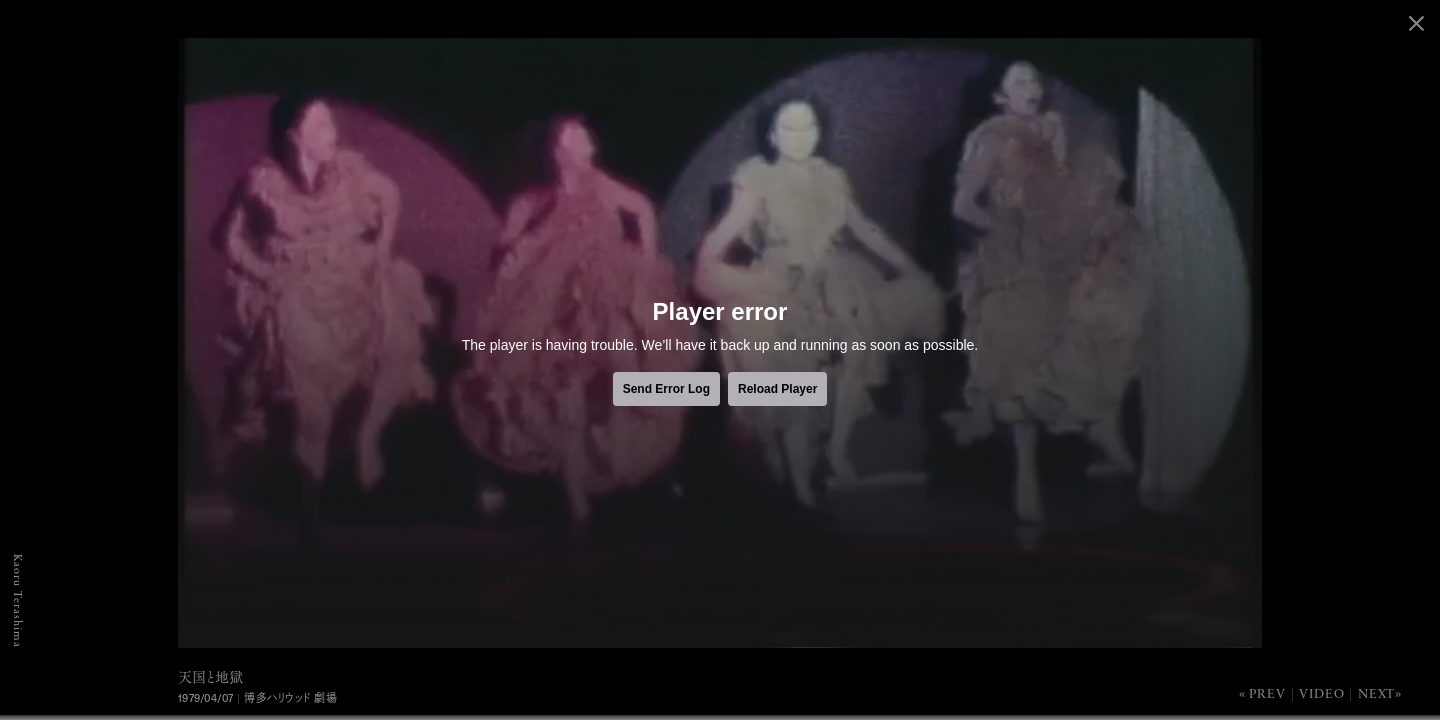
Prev (1267, 694)
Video (1321, 694)
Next (1376, 694)
